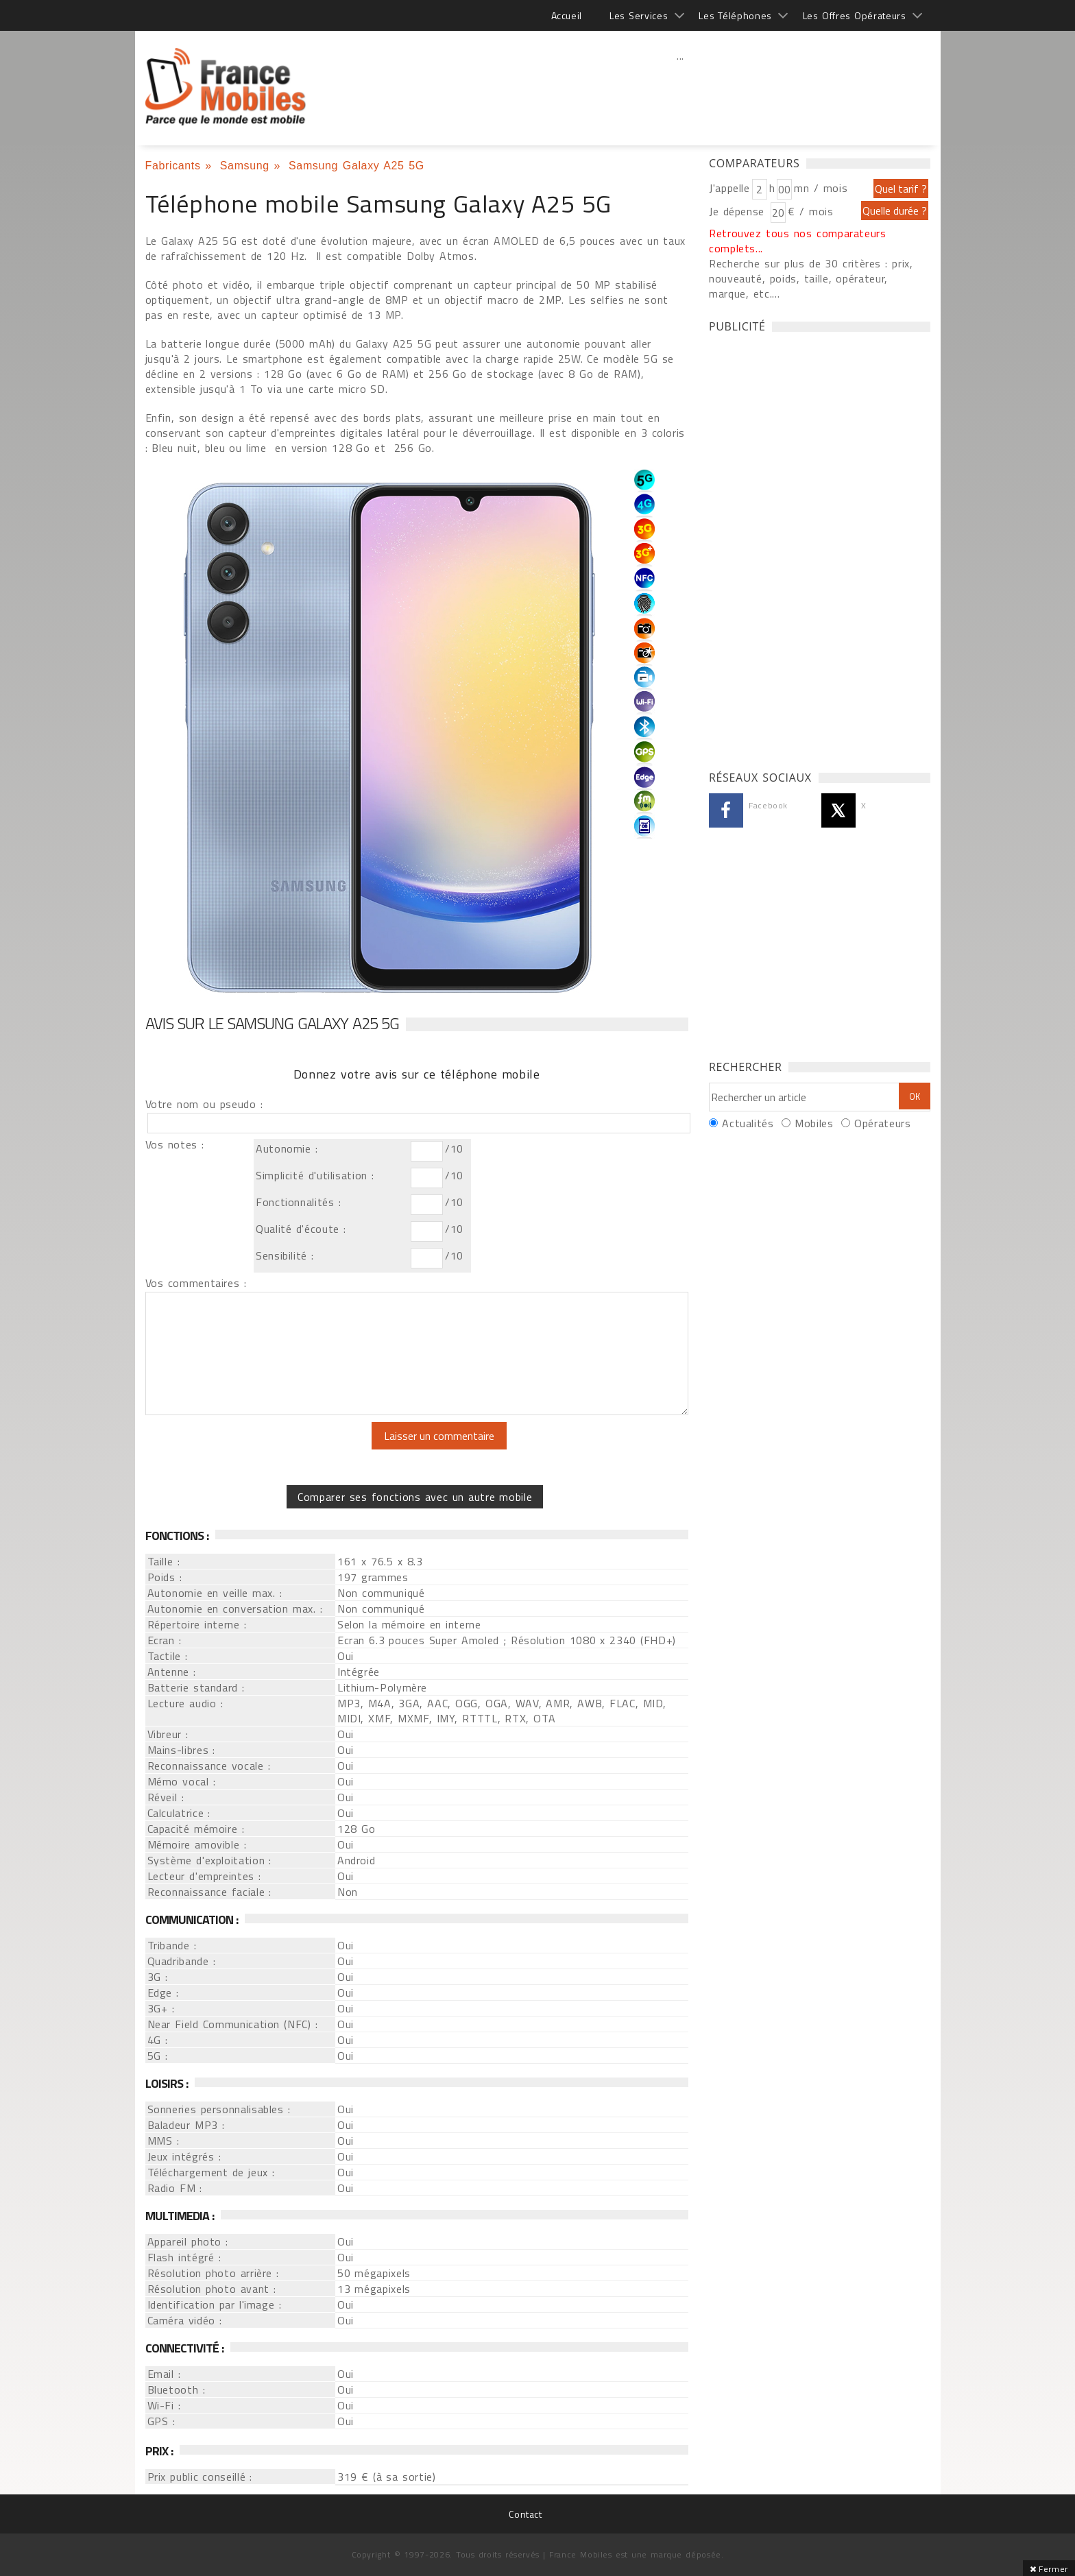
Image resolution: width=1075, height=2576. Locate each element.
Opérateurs (882, 1123)
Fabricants (173, 165)
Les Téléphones (735, 15)
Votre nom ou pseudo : (204, 1103)
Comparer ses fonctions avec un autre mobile (415, 1497)
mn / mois (820, 187)
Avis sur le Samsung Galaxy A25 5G (272, 1023)
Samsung (244, 165)
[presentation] (260, 1449)
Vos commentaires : (196, 1282)
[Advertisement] (680, 86)
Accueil (566, 15)
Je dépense (739, 211)
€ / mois (810, 211)
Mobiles (814, 1123)
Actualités (747, 1123)
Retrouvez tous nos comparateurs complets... (797, 240)
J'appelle (729, 187)
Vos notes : (174, 1144)
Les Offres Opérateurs (854, 15)
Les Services (638, 15)
